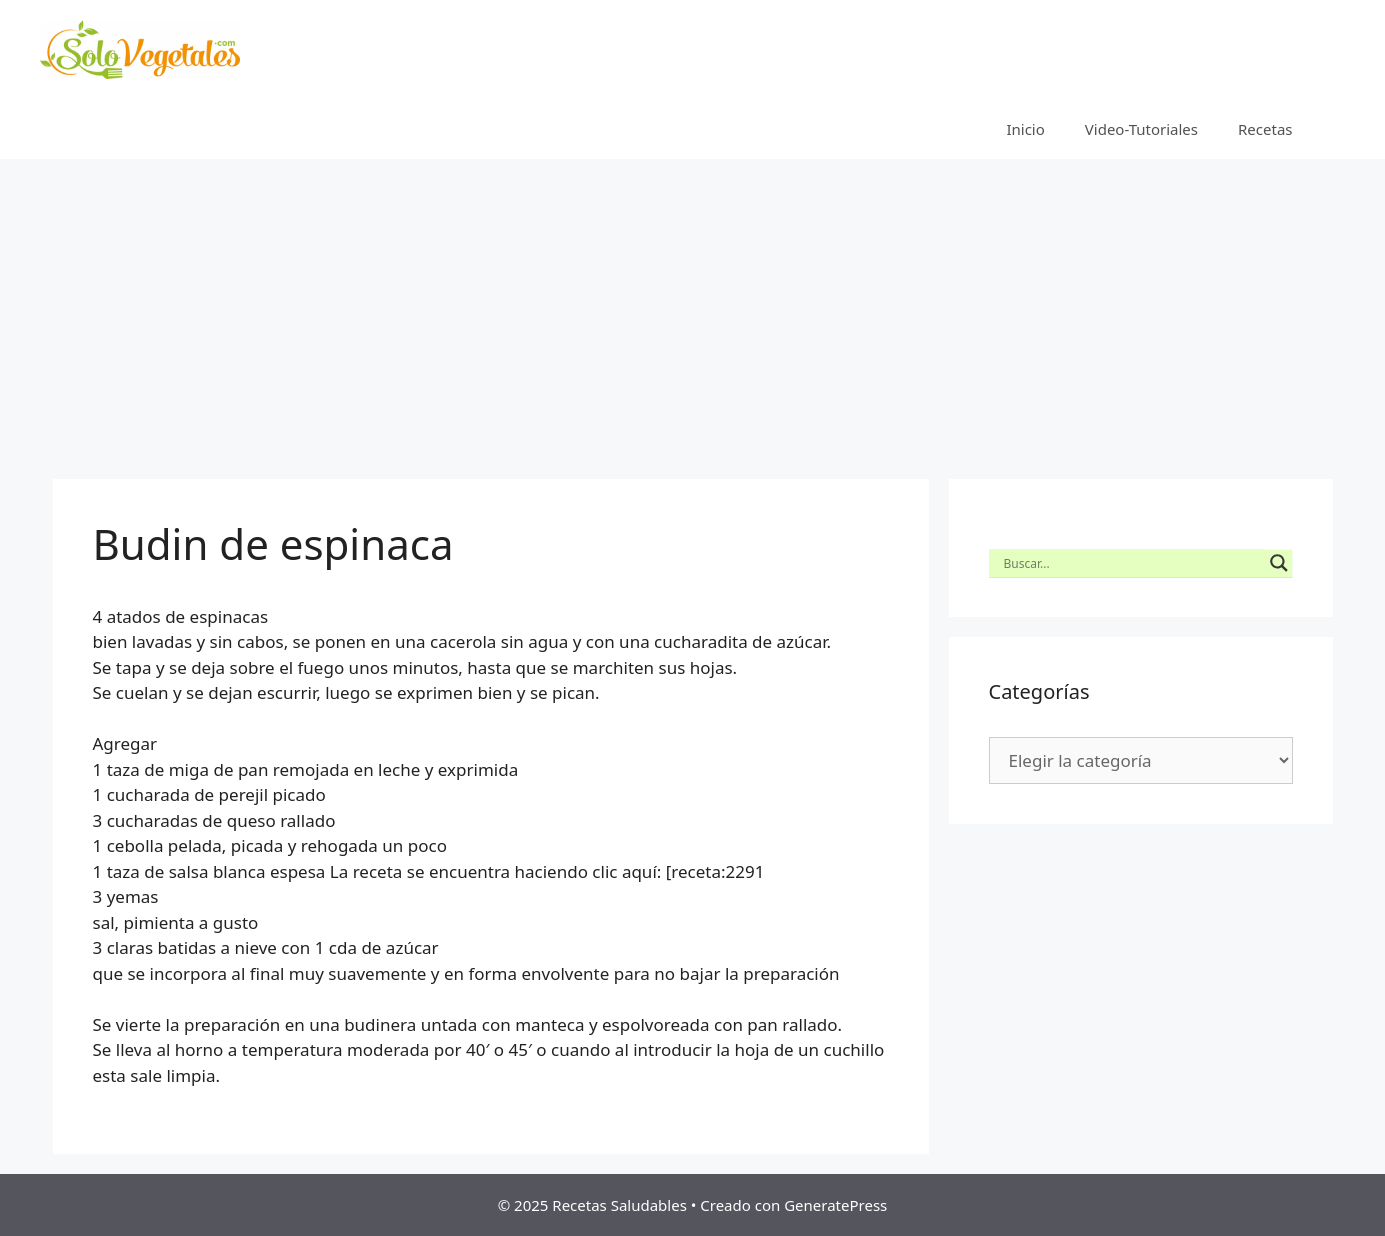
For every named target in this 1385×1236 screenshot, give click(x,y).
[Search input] (1132, 563)
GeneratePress (835, 1205)
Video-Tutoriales (1141, 129)
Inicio (1025, 129)
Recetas (1265, 129)
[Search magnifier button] (1279, 563)
